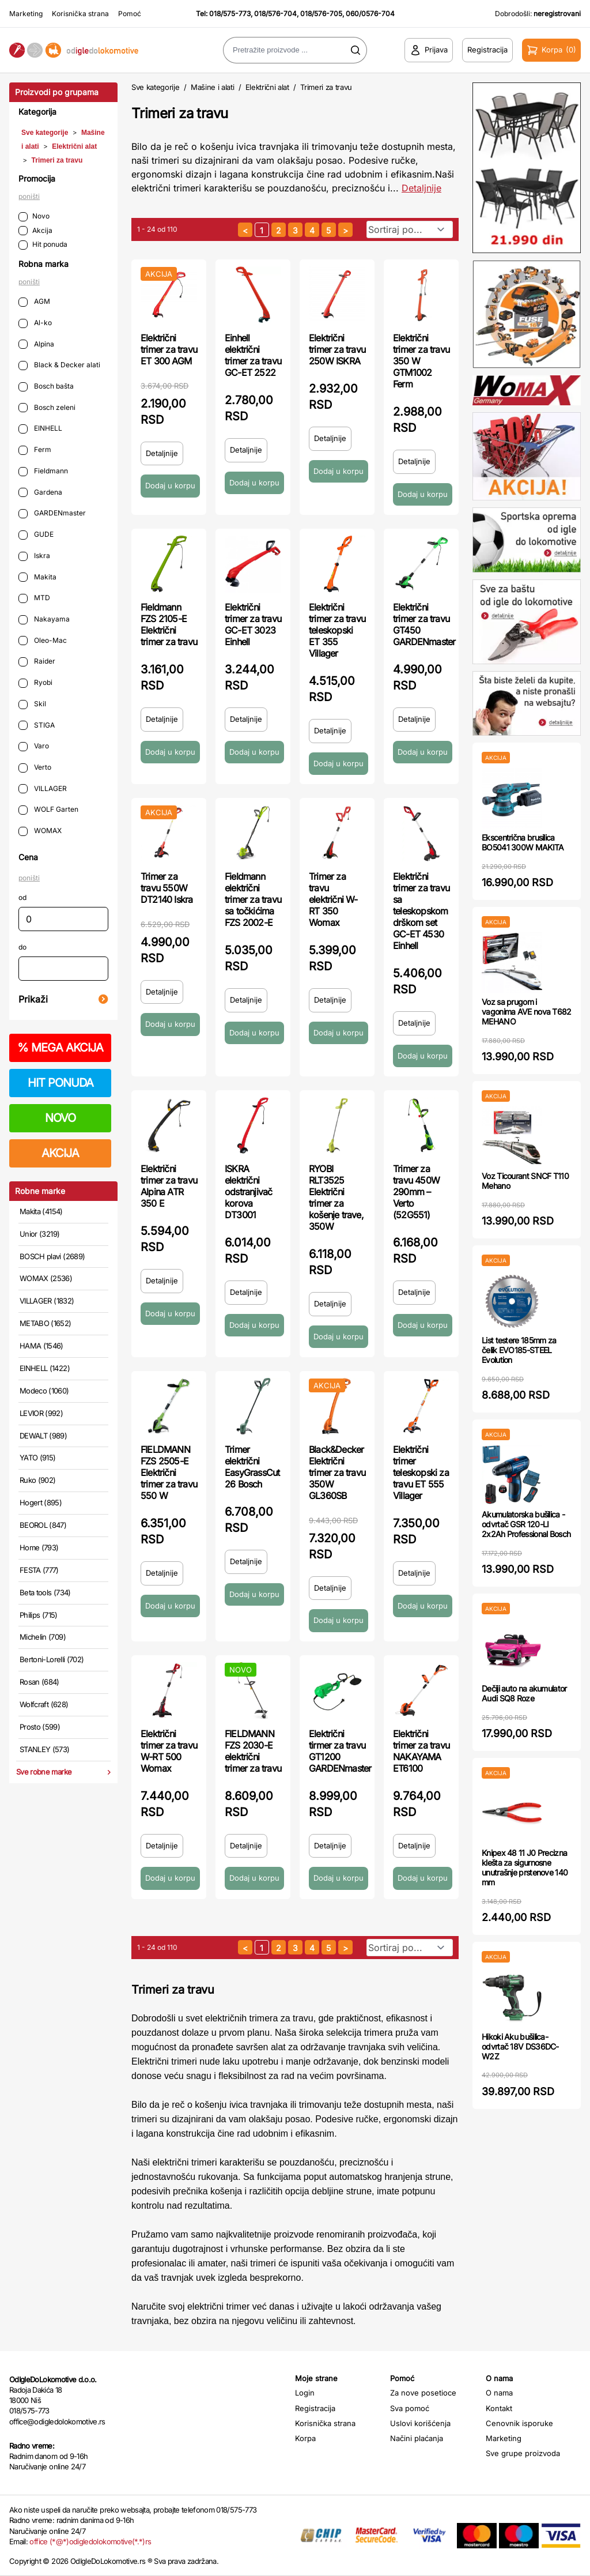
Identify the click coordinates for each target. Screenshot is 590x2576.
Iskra (34, 556)
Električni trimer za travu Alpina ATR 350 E (169, 1186)
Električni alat (74, 146)
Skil (32, 704)
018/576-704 (275, 13)
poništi (29, 196)
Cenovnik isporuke (519, 2423)
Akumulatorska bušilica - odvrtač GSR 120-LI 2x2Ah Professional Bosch (526, 1524)
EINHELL (40, 429)
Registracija (315, 2408)
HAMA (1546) (41, 1345)
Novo (34, 216)
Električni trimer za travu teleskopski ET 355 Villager (337, 630)
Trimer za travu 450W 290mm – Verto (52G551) (416, 1192)
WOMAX (40, 831)
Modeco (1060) (44, 1390)
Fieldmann (43, 471)
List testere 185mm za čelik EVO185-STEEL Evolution (519, 1350)
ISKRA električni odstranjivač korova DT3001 (248, 1192)
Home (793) (39, 1547)
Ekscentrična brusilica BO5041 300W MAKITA (522, 842)
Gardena (40, 493)
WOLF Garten (48, 810)
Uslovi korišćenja (420, 2423)
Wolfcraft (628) (44, 1704)
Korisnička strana (80, 13)
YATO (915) (38, 1457)
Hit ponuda (42, 245)
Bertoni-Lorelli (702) (52, 1659)
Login (305, 2392)
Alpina (36, 344)
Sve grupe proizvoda (523, 2453)
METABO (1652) (45, 1323)
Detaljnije (162, 453)
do (22, 947)
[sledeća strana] (345, 230)
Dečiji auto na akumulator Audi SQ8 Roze (524, 1693)
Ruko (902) (38, 1480)
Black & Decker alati (59, 365)
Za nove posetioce (423, 2392)
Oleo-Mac (42, 641)
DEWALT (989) (43, 1435)
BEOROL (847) (43, 1525)
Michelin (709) (43, 1636)
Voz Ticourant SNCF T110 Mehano (525, 1181)
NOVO (60, 1118)
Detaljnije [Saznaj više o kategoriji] (421, 188)
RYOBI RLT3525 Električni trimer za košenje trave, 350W (336, 1197)
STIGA (36, 725)
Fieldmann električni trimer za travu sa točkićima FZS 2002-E (253, 899)
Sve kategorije (44, 133)
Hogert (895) (41, 1502)
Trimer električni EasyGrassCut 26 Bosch (252, 1467)
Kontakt (499, 2408)
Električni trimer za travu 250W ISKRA (337, 349)
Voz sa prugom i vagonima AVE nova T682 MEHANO (527, 1011)
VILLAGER (42, 789)
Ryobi (35, 683)
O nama (499, 2392)
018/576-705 (321, 13)
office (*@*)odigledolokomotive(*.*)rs (90, 2541)
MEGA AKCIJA (60, 1047)
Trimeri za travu (57, 160)
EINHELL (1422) (45, 1368)
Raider (36, 661)
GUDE (36, 535)
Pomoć (129, 13)
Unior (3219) (39, 1233)
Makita (37, 577)
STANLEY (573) (45, 1749)
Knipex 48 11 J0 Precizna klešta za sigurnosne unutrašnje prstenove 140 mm (525, 1867)
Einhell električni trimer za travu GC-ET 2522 (253, 355)
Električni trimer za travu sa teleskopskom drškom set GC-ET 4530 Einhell (421, 911)
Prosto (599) (40, 1726)
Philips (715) (39, 1615)
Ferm (34, 450)
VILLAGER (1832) (47, 1300)
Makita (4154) (41, 1211)
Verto (34, 768)
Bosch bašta (46, 386)
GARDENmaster (52, 513)
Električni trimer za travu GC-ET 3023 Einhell (253, 624)
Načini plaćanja (416, 2438)
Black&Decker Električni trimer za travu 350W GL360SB (337, 1472)
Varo (33, 746)
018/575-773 (230, 13)
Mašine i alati (212, 87)
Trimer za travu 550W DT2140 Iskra (166, 888)
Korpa (305, 2438)
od (22, 897)
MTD (34, 598)
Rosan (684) (39, 1681)
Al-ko (35, 323)
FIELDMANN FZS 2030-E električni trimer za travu (253, 1751)
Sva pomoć (409, 2408)
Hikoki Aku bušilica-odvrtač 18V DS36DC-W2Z (520, 2046)
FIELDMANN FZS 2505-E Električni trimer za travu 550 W (169, 1472)
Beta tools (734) (45, 1592)
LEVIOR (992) (41, 1413)
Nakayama (44, 619)
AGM (34, 302)
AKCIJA (60, 1153)
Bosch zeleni (46, 408)
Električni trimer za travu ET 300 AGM (169, 349)
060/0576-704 (370, 13)
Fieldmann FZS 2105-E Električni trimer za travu (169, 624)
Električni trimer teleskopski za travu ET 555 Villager (421, 1472)
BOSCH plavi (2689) (52, 1256)
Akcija (35, 231)
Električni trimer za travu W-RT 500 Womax (169, 1751)
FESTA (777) (39, 1570)
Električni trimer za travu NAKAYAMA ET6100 (421, 1751)
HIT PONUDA (60, 1083)
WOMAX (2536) (46, 1278)
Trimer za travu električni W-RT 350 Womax (333, 899)
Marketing (26, 13)
